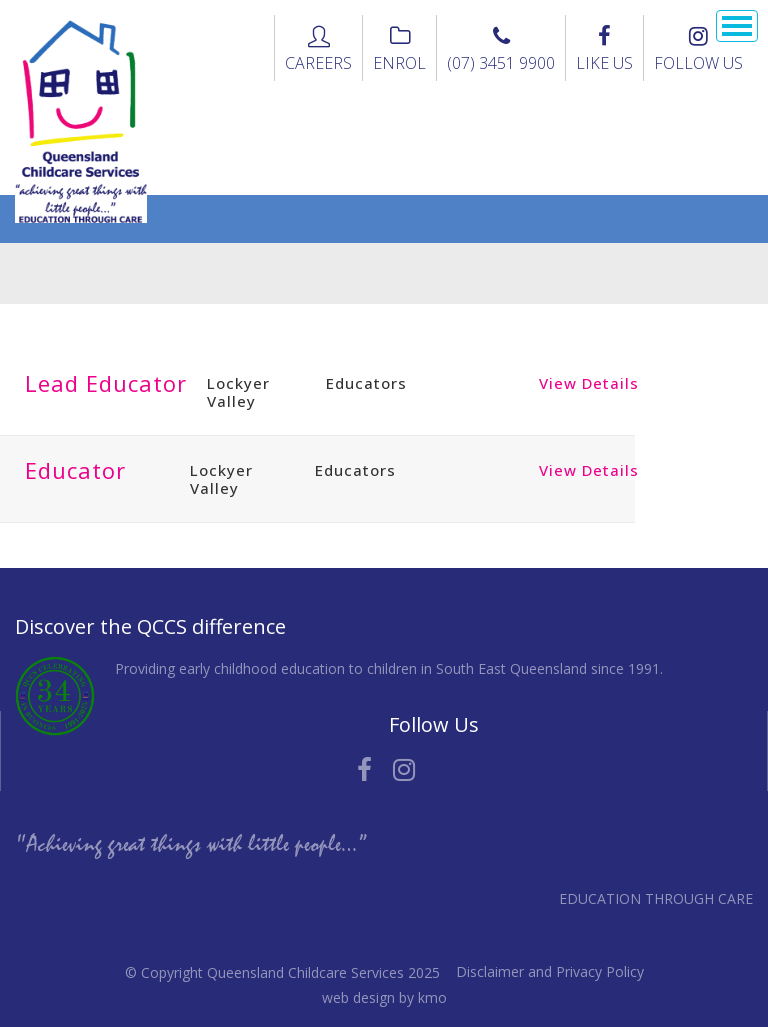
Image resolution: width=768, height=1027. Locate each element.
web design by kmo (384, 997)
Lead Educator (106, 383)
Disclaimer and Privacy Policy (550, 971)
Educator (75, 470)
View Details (589, 383)
